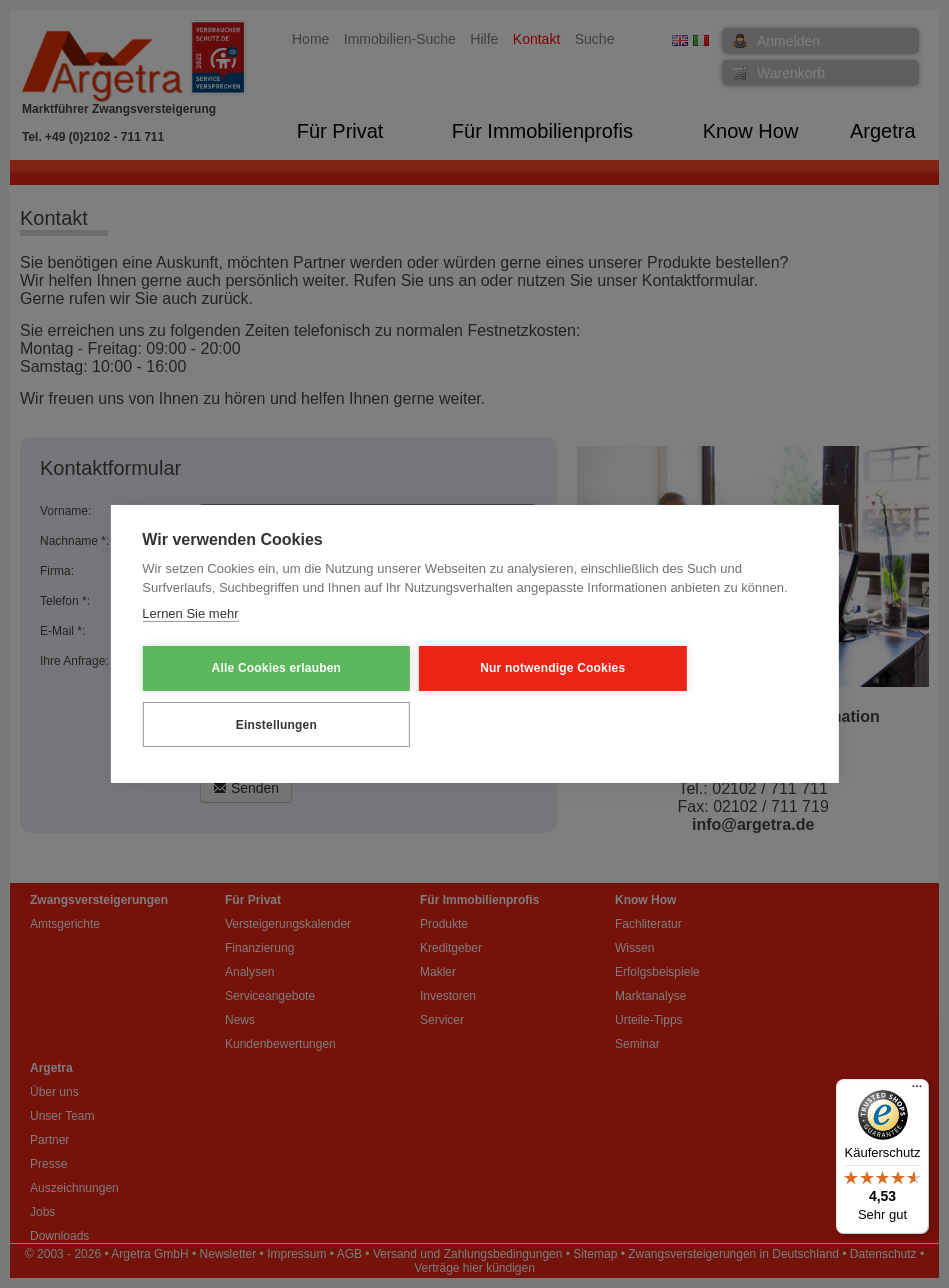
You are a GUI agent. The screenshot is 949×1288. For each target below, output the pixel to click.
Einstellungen (652, 696)
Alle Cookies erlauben (241, 696)
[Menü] (917, 1091)
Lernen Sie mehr (190, 642)
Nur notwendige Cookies (446, 696)
